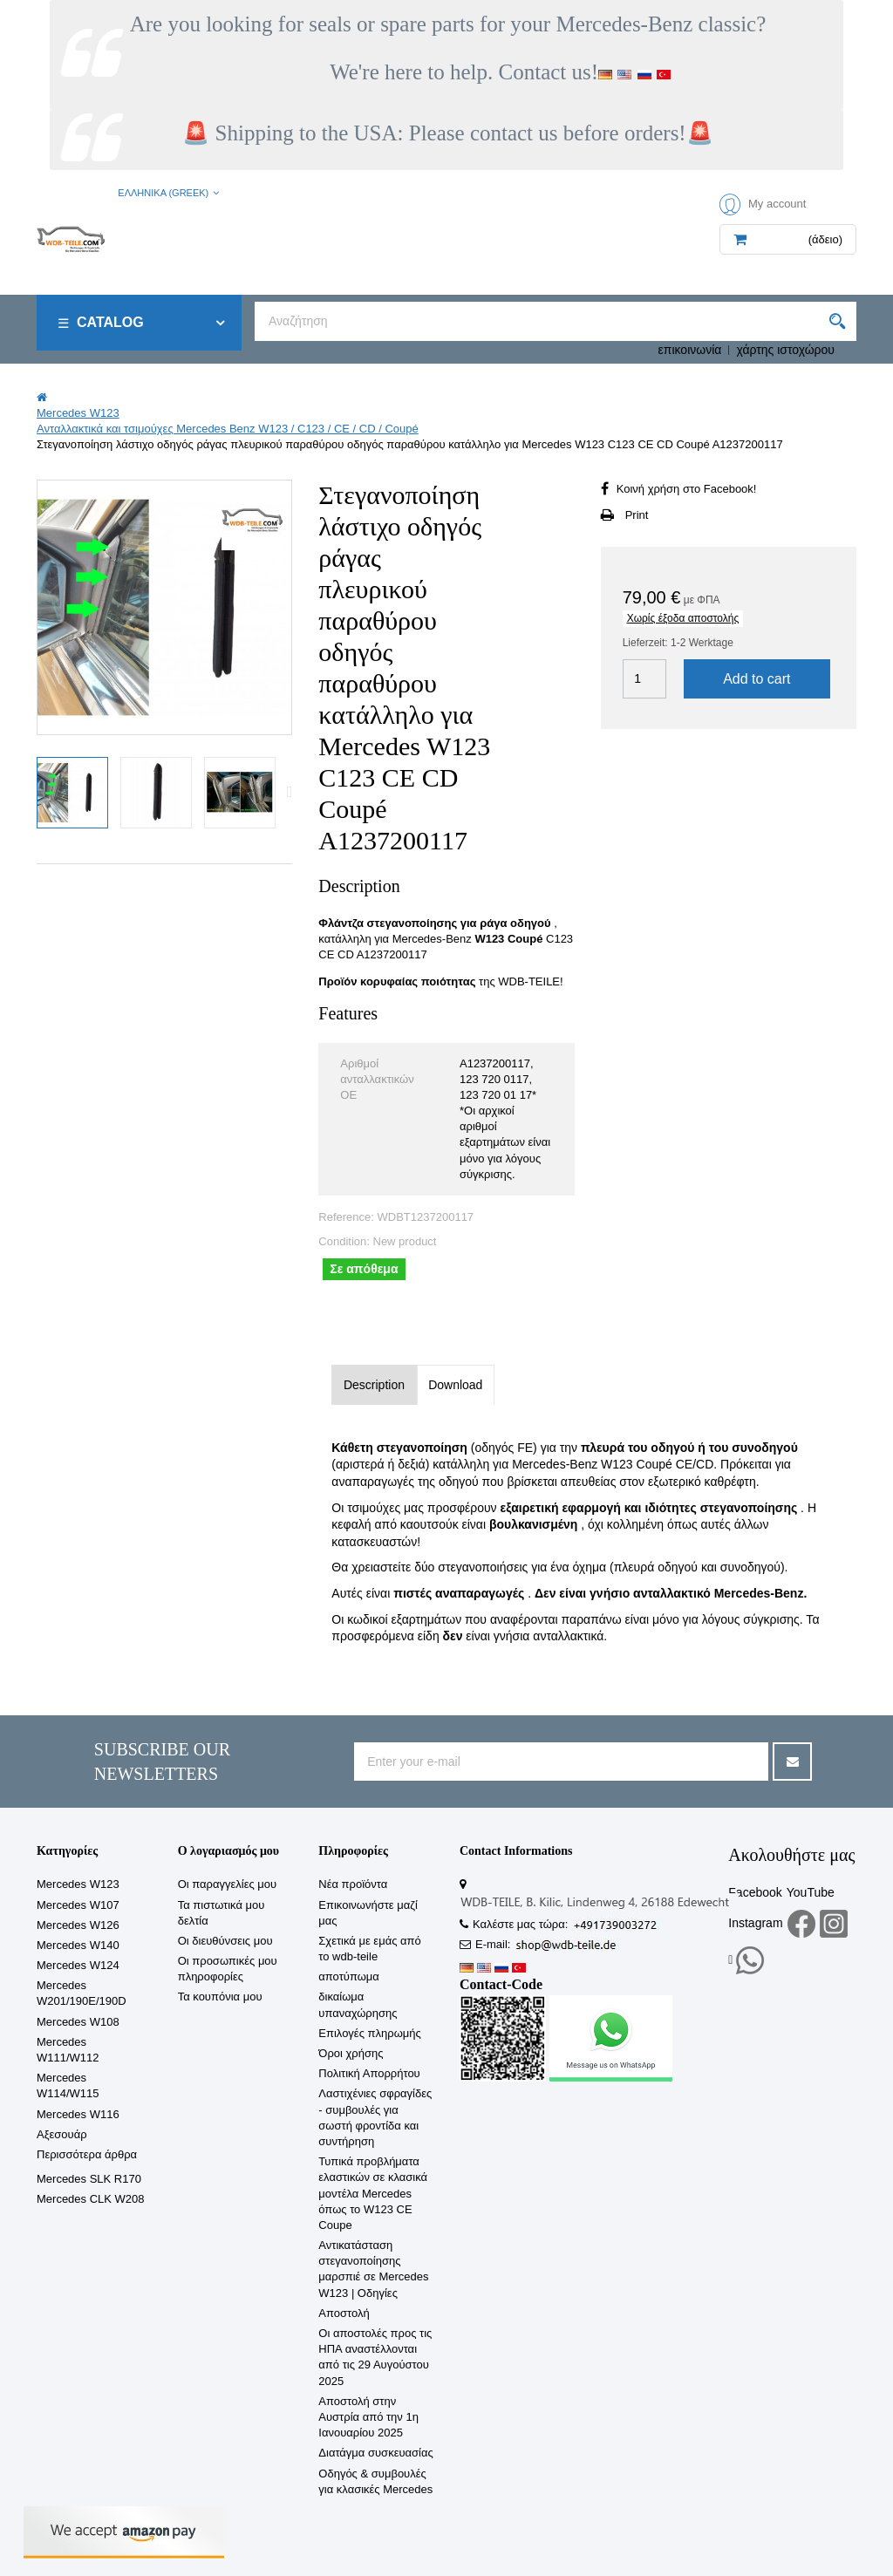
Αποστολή (343, 2313)
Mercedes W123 (78, 1884)
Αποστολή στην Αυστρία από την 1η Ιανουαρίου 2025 (368, 2417)
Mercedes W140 (78, 1945)
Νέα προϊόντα (352, 1884)
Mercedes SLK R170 (89, 2178)
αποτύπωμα (348, 1976)
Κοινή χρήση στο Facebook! (687, 488)
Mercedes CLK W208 (91, 2198)
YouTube (811, 1892)
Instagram (755, 1923)
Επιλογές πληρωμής (369, 2033)
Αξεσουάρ (62, 2134)
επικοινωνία (690, 350)
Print (637, 514)
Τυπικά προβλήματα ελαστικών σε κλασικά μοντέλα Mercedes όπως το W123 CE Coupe (372, 2193)
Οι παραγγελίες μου (227, 1884)
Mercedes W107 (78, 1905)
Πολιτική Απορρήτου (368, 2073)
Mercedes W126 (78, 1925)
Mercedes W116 (78, 2114)
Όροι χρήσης (350, 2053)
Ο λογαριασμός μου (228, 1850)
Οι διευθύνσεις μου (225, 1940)
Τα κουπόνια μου (220, 1996)
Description (374, 1385)
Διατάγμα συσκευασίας (375, 2452)
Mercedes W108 (78, 2021)
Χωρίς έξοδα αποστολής (683, 618)
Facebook (754, 1892)
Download (455, 1385)
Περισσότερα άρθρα (87, 2154)
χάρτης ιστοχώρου (785, 350)
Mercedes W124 (78, 1965)
